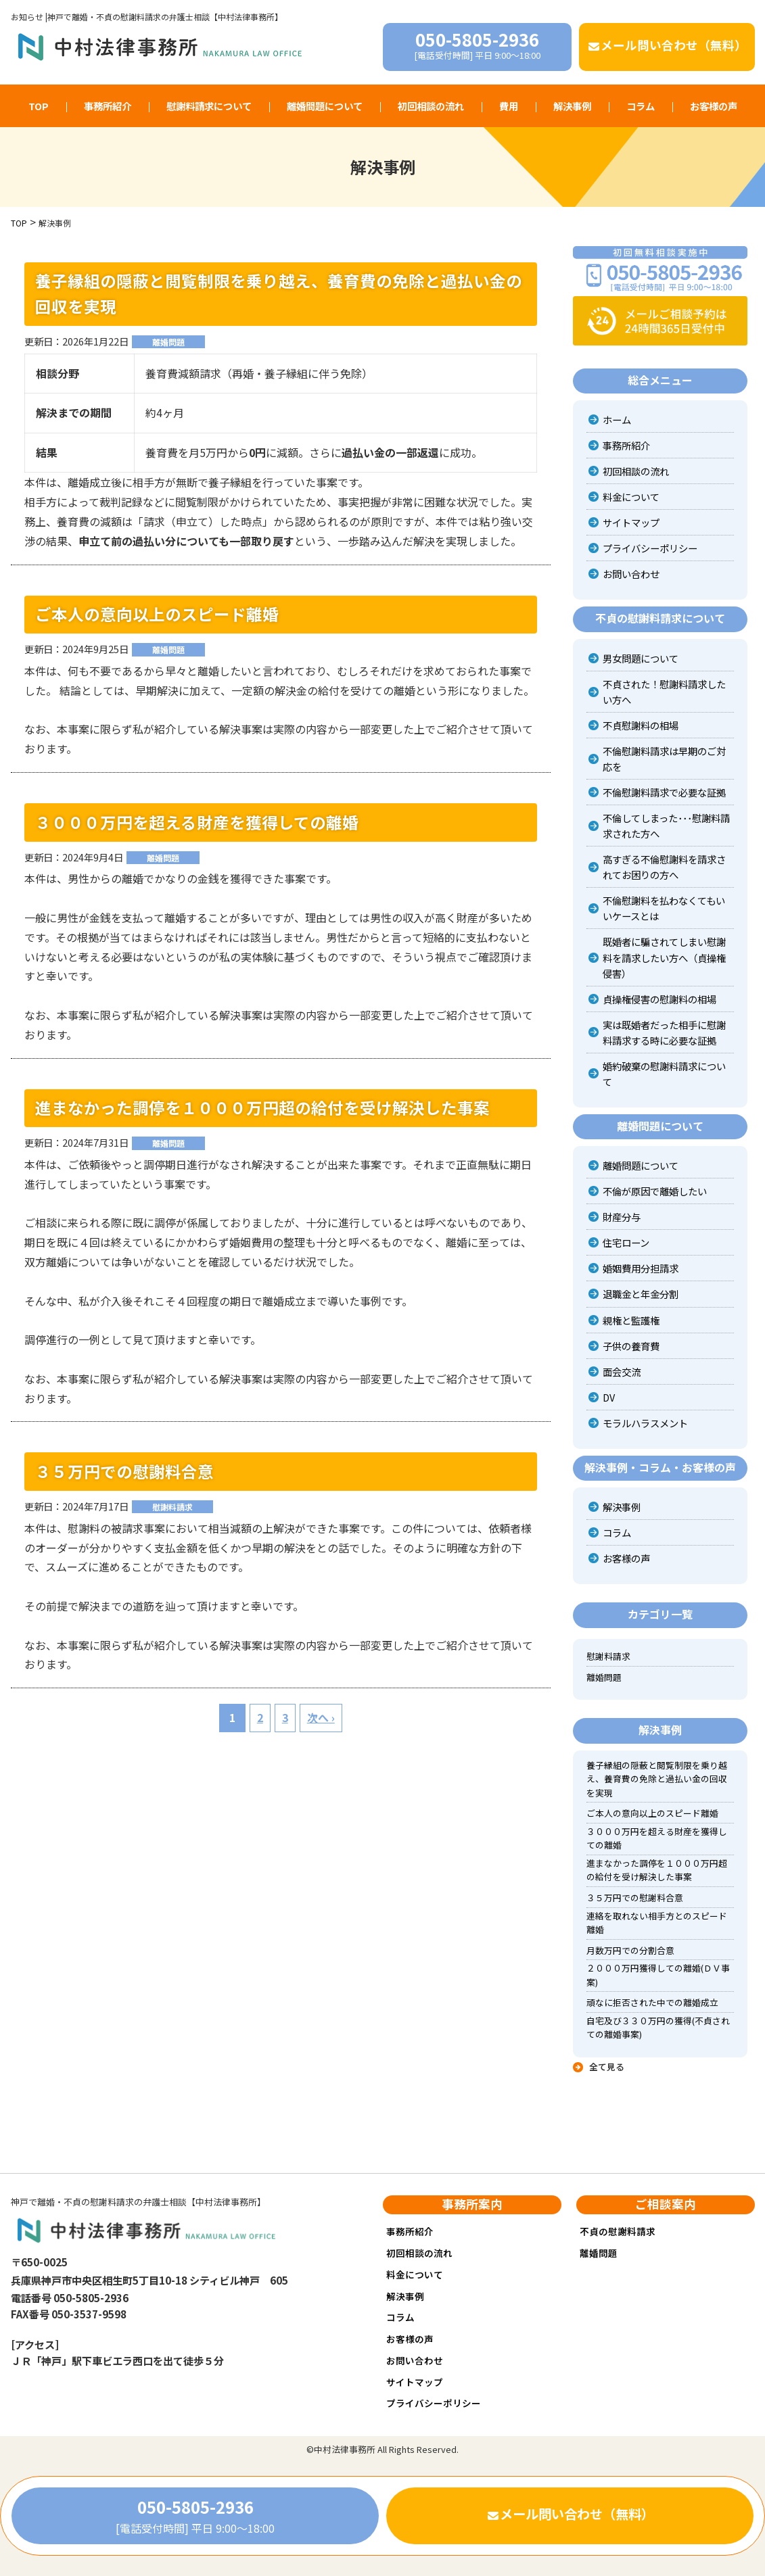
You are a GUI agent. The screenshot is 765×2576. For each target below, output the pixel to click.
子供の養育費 (631, 1346)
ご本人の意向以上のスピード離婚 (157, 613)
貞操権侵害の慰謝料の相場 (659, 999)
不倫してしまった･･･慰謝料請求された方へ (666, 825)
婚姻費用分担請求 (640, 1268)
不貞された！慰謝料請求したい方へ (664, 692)
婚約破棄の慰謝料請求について (664, 1074)
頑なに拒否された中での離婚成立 (652, 2002)
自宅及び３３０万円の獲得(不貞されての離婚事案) (658, 2027)
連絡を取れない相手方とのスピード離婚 (656, 1922)
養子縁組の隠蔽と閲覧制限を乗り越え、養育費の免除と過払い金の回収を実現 (278, 293)
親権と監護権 (631, 1320)
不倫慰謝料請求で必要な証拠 (664, 792)
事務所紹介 (107, 106)
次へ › (321, 1717)
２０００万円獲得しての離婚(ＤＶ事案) (658, 1974)
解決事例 (572, 106)
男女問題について (640, 658)
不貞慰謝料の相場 (640, 725)
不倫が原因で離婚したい (655, 1191)
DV (609, 1397)
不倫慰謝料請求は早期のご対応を (664, 758)
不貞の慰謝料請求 (617, 2231)
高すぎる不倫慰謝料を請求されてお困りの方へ (664, 867)
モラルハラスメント (645, 1423)
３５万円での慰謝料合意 (124, 1471)
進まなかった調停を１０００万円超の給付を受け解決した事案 (262, 1107)
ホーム (617, 419)
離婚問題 (168, 342)
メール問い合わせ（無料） (667, 45)
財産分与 (622, 1217)
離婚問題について (325, 106)
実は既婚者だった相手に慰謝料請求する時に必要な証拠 (664, 1032)
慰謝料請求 (172, 1506)
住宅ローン (626, 1242)
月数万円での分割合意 (630, 1950)
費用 (508, 106)
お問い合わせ (631, 574)
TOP (38, 106)
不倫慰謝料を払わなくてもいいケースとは (664, 908)
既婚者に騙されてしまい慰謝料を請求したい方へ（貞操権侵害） (664, 957)
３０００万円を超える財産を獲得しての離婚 (196, 822)
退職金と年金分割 (640, 1294)
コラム (640, 106)
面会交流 (622, 1371)
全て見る (606, 2066)
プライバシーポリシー (650, 548)
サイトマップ (631, 522)
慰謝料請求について (209, 106)
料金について (631, 497)
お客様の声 (713, 106)
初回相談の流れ (431, 106)
